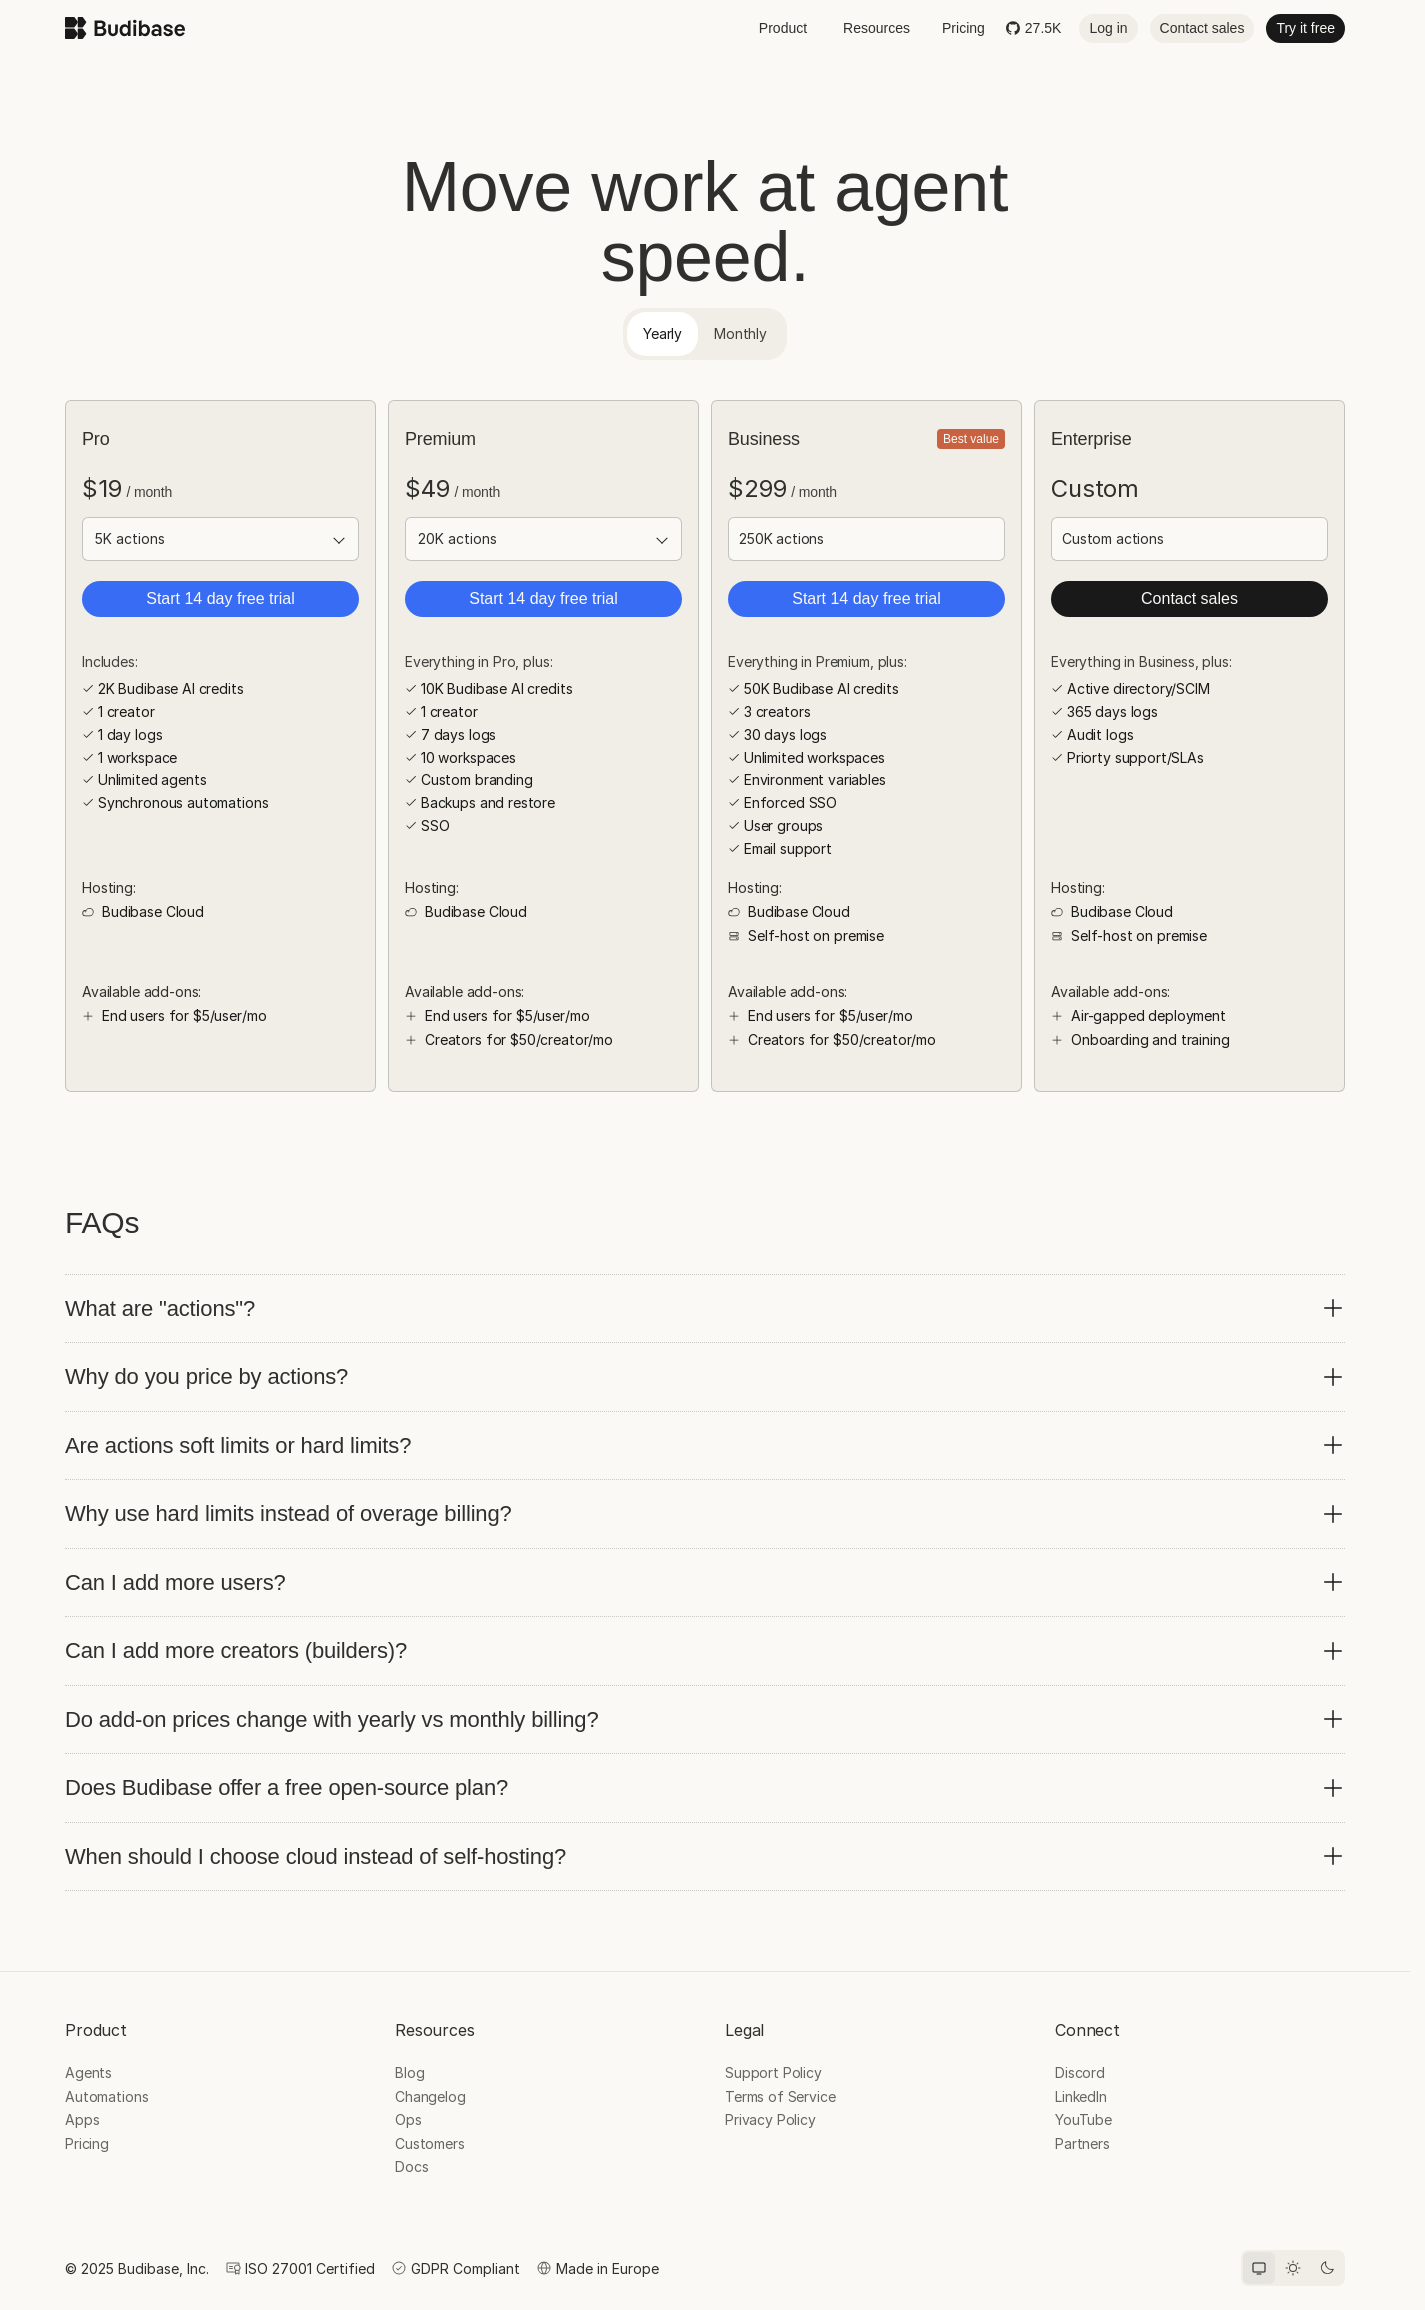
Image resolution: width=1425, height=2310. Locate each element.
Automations (106, 2096)
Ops (408, 2119)
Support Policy (773, 2072)
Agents (88, 2072)
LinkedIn (1081, 2096)
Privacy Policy (770, 2119)
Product (783, 28)
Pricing (963, 28)
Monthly (740, 333)
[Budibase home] (125, 28)
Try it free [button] (1305, 28)
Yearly (662, 333)
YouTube (1083, 2119)
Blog (409, 2072)
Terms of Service (780, 2096)
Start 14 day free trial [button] (220, 598)
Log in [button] (1108, 28)
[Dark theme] (1327, 2268)
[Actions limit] (220, 539)
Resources (876, 28)
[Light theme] (1293, 2268)
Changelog (430, 2096)
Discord (1080, 2072)
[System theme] (1259, 2268)
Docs (411, 2166)
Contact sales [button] (1202, 28)
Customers (430, 2143)
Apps (82, 2119)
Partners (1082, 2143)
